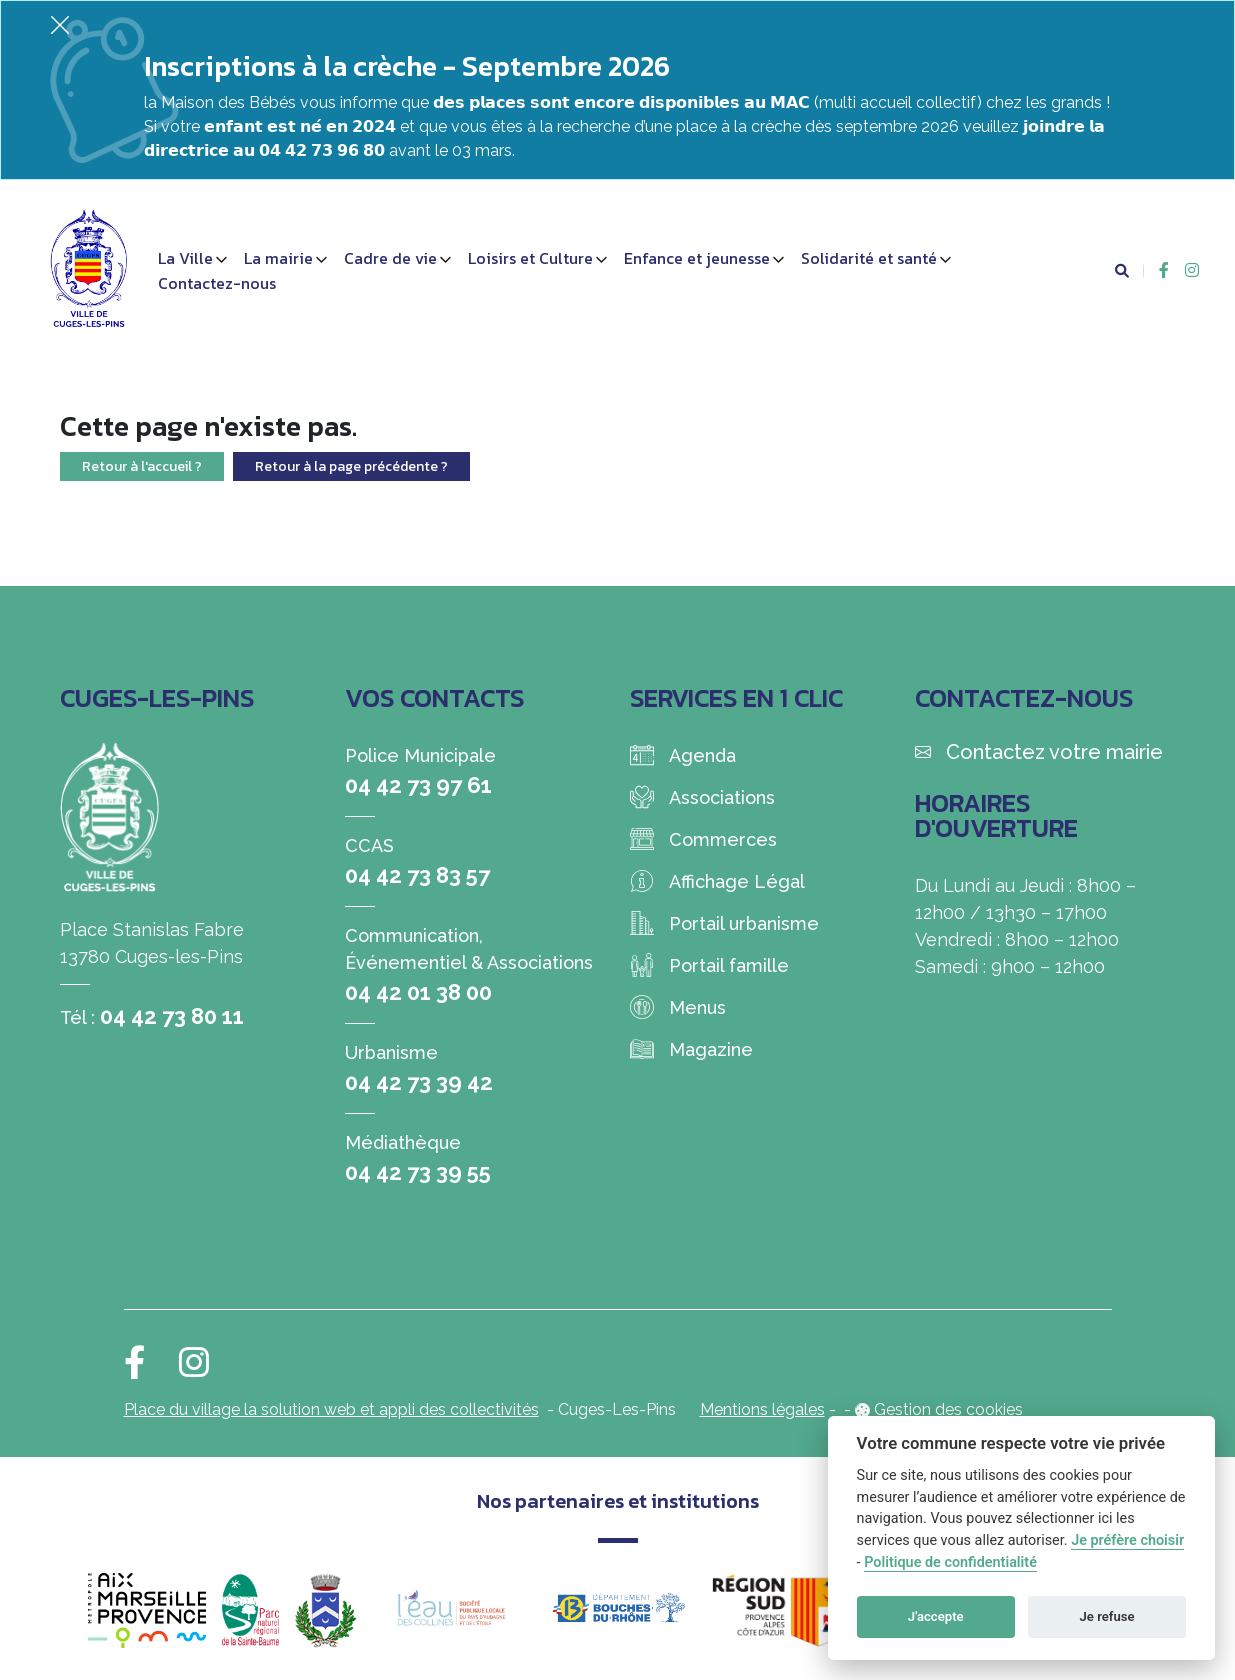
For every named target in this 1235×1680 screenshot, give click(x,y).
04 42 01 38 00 (418, 992)
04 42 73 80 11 (172, 1016)
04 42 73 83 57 (417, 875)
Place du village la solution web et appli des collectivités (331, 1409)
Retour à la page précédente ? (351, 466)
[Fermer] (60, 24)
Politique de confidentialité (950, 1562)
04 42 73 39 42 (419, 1082)
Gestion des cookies (948, 1409)
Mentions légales (762, 1409)
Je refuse (1107, 1616)
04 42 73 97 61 (418, 785)
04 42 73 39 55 (418, 1172)
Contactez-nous (217, 283)
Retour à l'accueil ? (142, 466)
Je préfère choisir (1127, 1540)
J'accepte (936, 1616)
